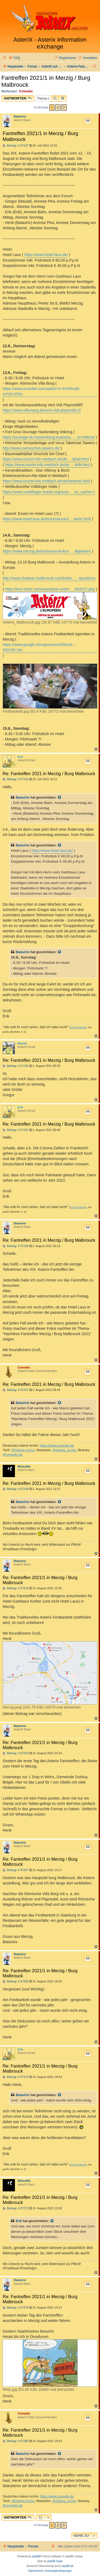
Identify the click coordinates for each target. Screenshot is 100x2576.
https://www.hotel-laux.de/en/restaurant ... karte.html (47, 519)
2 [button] (58, 107)
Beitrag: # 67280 (16, 2441)
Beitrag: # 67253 (16, 1753)
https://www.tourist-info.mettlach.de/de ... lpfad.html (46, 459)
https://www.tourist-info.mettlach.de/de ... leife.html (47, 465)
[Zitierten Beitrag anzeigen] (59, 797)
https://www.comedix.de (57, 1445)
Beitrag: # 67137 (16, 145)
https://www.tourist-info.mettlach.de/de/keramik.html (46, 481)
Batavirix (20, 116)
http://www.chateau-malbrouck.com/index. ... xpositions (49, 578)
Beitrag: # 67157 (16, 1390)
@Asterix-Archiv (23, 1450)
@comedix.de (12, 1455)
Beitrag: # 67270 (16, 2077)
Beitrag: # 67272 (16, 2208)
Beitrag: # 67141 (16, 779)
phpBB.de (68, 2566)
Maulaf (22, 1043)
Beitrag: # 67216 (16, 1588)
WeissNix (24, 1466)
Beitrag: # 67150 (16, 1066)
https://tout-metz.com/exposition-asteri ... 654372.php (50, 589)
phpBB (36, 2556)
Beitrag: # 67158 (16, 1489)
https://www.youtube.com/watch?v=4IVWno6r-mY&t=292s (42, 391)
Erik (20, 756)
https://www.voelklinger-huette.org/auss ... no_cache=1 (49, 492)
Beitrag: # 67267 (16, 1870)
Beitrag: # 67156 (16, 1246)
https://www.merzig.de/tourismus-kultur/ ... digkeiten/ (47, 551)
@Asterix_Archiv (64, 1450)
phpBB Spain (55, 2561)
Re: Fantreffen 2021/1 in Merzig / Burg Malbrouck (40, 1580)
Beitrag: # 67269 (16, 1981)
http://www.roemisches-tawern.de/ (31, 448)
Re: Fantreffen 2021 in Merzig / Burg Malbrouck (49, 773)
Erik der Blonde (78, 1027)
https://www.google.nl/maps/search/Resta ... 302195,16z (40, 647)
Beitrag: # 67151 (16, 1130)
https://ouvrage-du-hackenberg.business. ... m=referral (49, 437)
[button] (64, 107)
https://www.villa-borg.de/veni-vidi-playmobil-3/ (42, 410)
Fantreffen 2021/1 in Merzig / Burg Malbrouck (45, 81)
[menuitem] (14, 58)
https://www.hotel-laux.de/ (46, 255)
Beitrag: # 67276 (16, 2307)
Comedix (26, 91)
